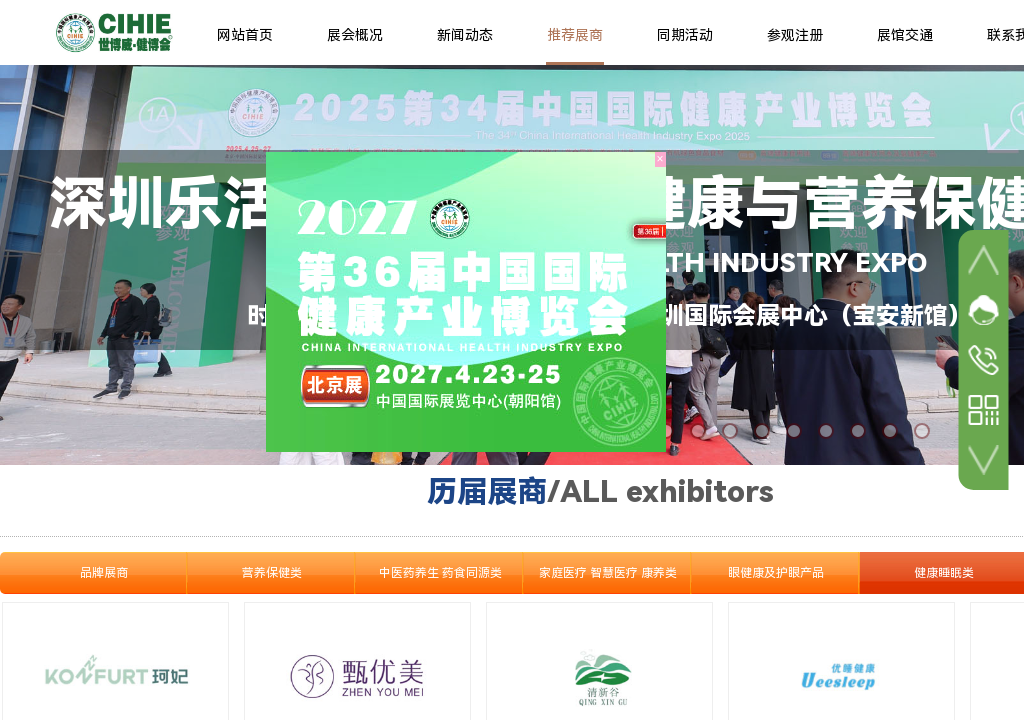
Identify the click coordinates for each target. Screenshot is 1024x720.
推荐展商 (575, 35)
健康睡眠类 (944, 573)
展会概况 (355, 35)
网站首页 (245, 35)
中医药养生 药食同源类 (440, 573)
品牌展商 (104, 573)
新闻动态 (465, 35)
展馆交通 (905, 35)
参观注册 (795, 35)
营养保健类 (272, 573)
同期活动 (685, 35)
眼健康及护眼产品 (776, 573)
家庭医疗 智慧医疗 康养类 (608, 573)
